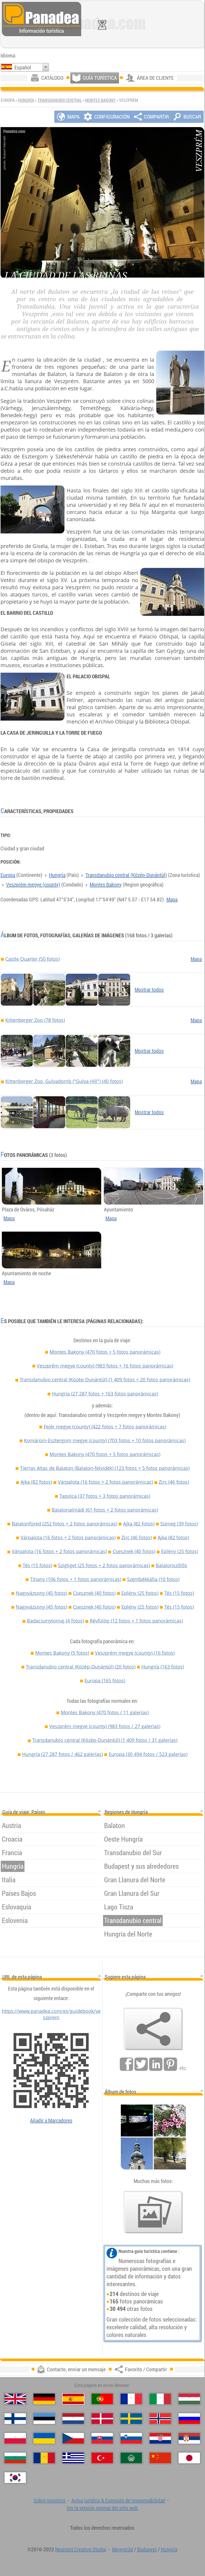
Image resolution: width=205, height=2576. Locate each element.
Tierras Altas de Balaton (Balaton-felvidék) (105, 1468)
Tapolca (104, 1496)
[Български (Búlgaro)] (15, 2458)
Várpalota (105, 1482)
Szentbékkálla (153, 1579)
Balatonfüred (64, 1523)
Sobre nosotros (49, 2500)
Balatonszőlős (171, 1565)
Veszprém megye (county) (33, 884)
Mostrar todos (149, 989)
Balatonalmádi (105, 1510)
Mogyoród (122, 2549)
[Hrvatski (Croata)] (160, 2438)
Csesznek (134, 1551)
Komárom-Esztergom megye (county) (105, 1440)
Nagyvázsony (41, 1593)
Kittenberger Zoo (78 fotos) (35, 1020)
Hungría (26, 100)
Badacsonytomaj (55, 1620)
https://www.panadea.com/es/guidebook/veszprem (51, 2014)
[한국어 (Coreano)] (15, 2477)
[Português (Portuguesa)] (102, 2399)
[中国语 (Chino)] (160, 2458)
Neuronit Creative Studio (80, 2549)
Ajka (36, 1482)
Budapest (147, 2549)
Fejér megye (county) (105, 1426)
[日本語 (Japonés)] (189, 2458)
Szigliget (104, 1565)
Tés (37, 1565)
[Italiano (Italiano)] (160, 2399)
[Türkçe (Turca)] (102, 2458)
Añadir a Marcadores (51, 2120)
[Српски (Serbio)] (189, 2438)
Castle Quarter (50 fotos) (32, 959)
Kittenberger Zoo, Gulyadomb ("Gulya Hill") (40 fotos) (64, 1081)
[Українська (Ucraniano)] (44, 2438)
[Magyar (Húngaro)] (189, 2399)
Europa (8, 875)
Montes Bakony (100, 100)
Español (22, 67)
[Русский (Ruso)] (189, 2418)
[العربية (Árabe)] (131, 2458)
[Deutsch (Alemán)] (44, 2399)
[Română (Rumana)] (44, 2458)
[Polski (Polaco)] (15, 2438)
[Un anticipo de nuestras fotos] (153, 2212)
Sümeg (179, 1523)
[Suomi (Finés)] (15, 2418)
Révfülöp (136, 1620)
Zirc (174, 1482)
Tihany (75, 1579)
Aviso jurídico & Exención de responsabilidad (118, 2500)
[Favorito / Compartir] (153, 2029)
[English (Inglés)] (15, 2399)
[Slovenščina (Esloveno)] (131, 2438)
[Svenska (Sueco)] (131, 2418)
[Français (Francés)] (131, 2399)
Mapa (172, 899)
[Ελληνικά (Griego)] (73, 2458)
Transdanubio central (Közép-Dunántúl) (126, 875)
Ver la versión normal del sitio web (102, 2507)
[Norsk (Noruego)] (160, 2418)
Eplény (179, 1551)
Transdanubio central (60, 100)
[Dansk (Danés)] (102, 2418)
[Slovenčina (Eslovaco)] (102, 2438)
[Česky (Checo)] (73, 2438)
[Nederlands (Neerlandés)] (73, 2418)
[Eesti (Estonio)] (44, 2418)
